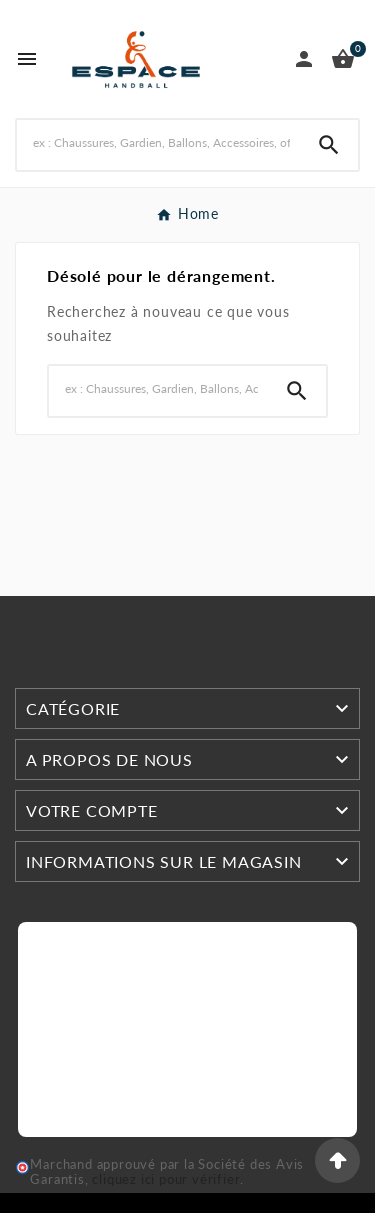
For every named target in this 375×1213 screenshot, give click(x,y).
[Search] (158, 142)
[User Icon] (304, 59)
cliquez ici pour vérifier (166, 1179)
